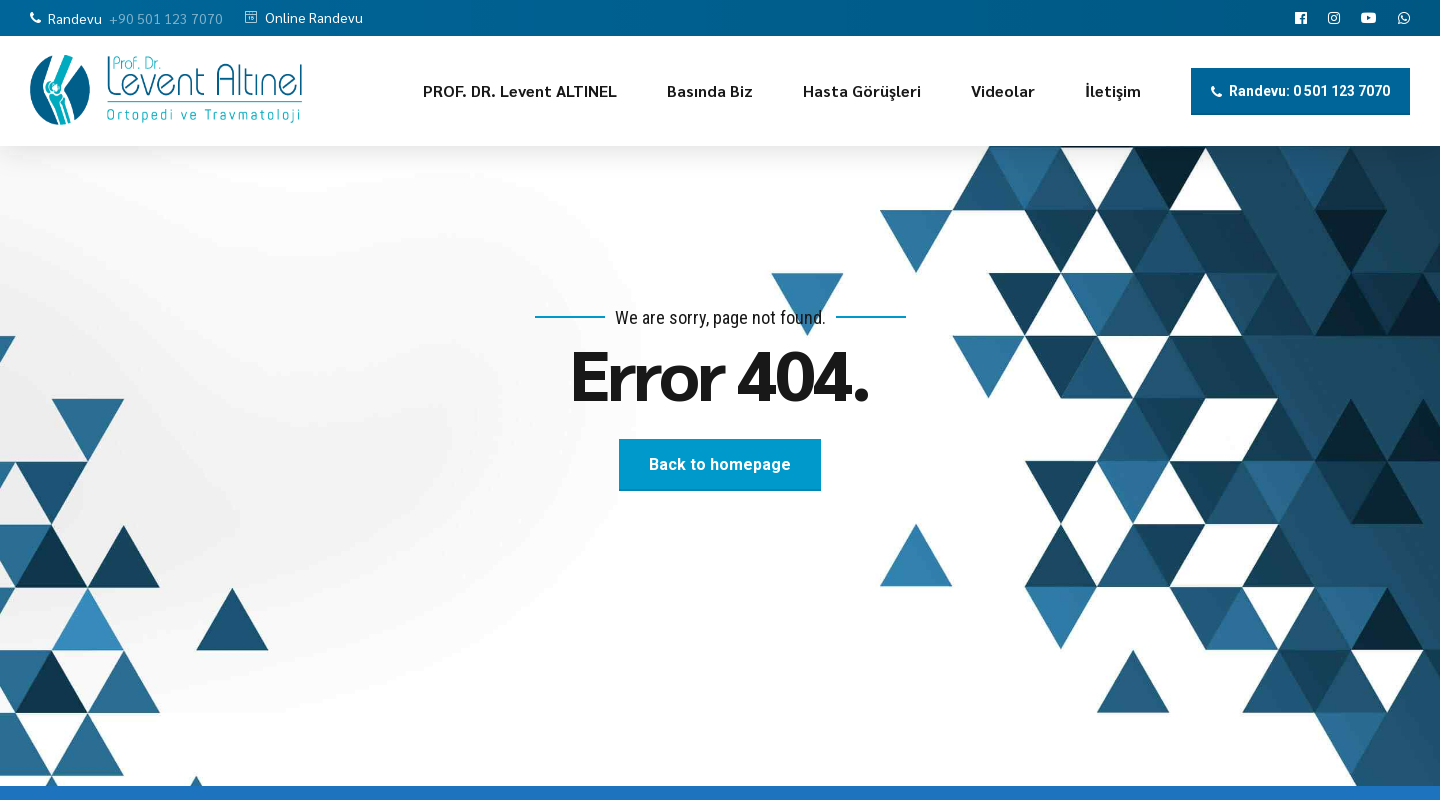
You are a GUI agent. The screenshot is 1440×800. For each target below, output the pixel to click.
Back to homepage (720, 464)
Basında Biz (710, 90)
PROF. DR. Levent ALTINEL (520, 90)
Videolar (1003, 90)
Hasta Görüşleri (862, 90)
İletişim (1113, 90)
